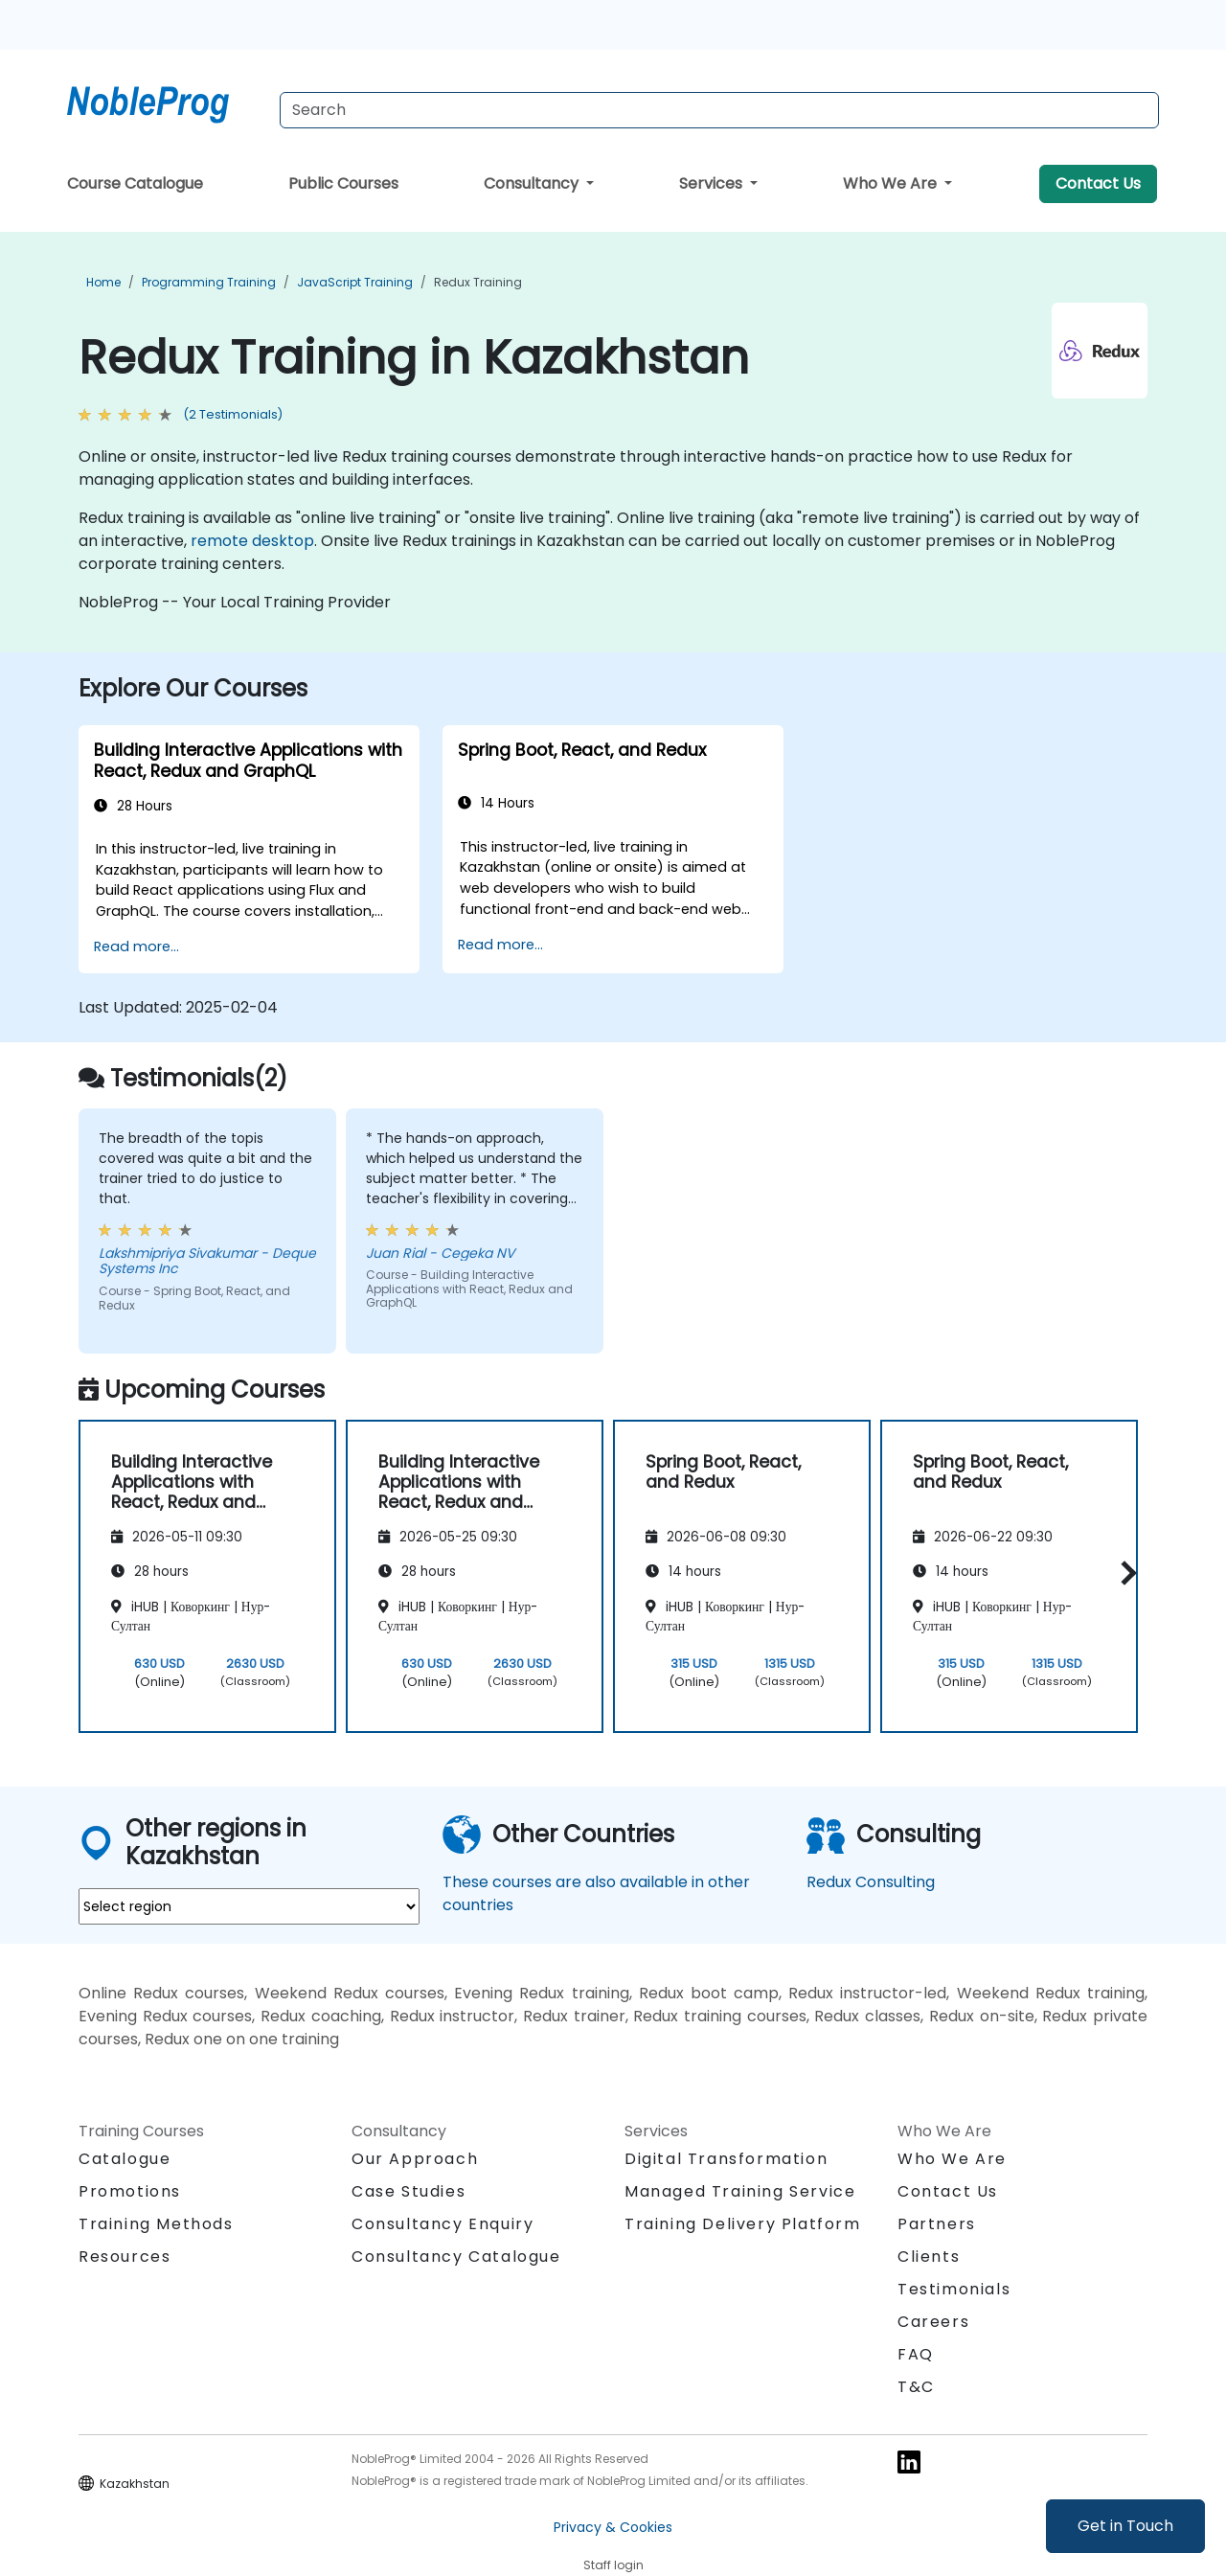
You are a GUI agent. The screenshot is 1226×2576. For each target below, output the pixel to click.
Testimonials (953, 2289)
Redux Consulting (870, 1882)
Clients (928, 2256)
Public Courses (343, 183)
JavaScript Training (355, 282)
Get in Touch (1125, 2526)
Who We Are (892, 183)
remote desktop (252, 541)
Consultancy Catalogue (456, 2256)
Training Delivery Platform (742, 2224)
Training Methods (156, 2224)
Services (712, 183)
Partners (936, 2224)
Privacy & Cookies (613, 2527)
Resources (124, 2256)
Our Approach (415, 2159)
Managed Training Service (739, 2191)
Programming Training (209, 282)
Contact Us (1098, 183)
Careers (933, 2322)
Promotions (130, 2191)
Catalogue (124, 2159)
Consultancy (533, 183)
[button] (1124, 1573)
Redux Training (478, 282)
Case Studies (408, 2191)
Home (103, 282)
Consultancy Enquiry (443, 2224)
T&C (916, 2387)
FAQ (915, 2354)
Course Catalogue (135, 183)
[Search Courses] (719, 110)
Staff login (613, 2565)
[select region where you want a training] (249, 1906)
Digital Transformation (726, 2159)
